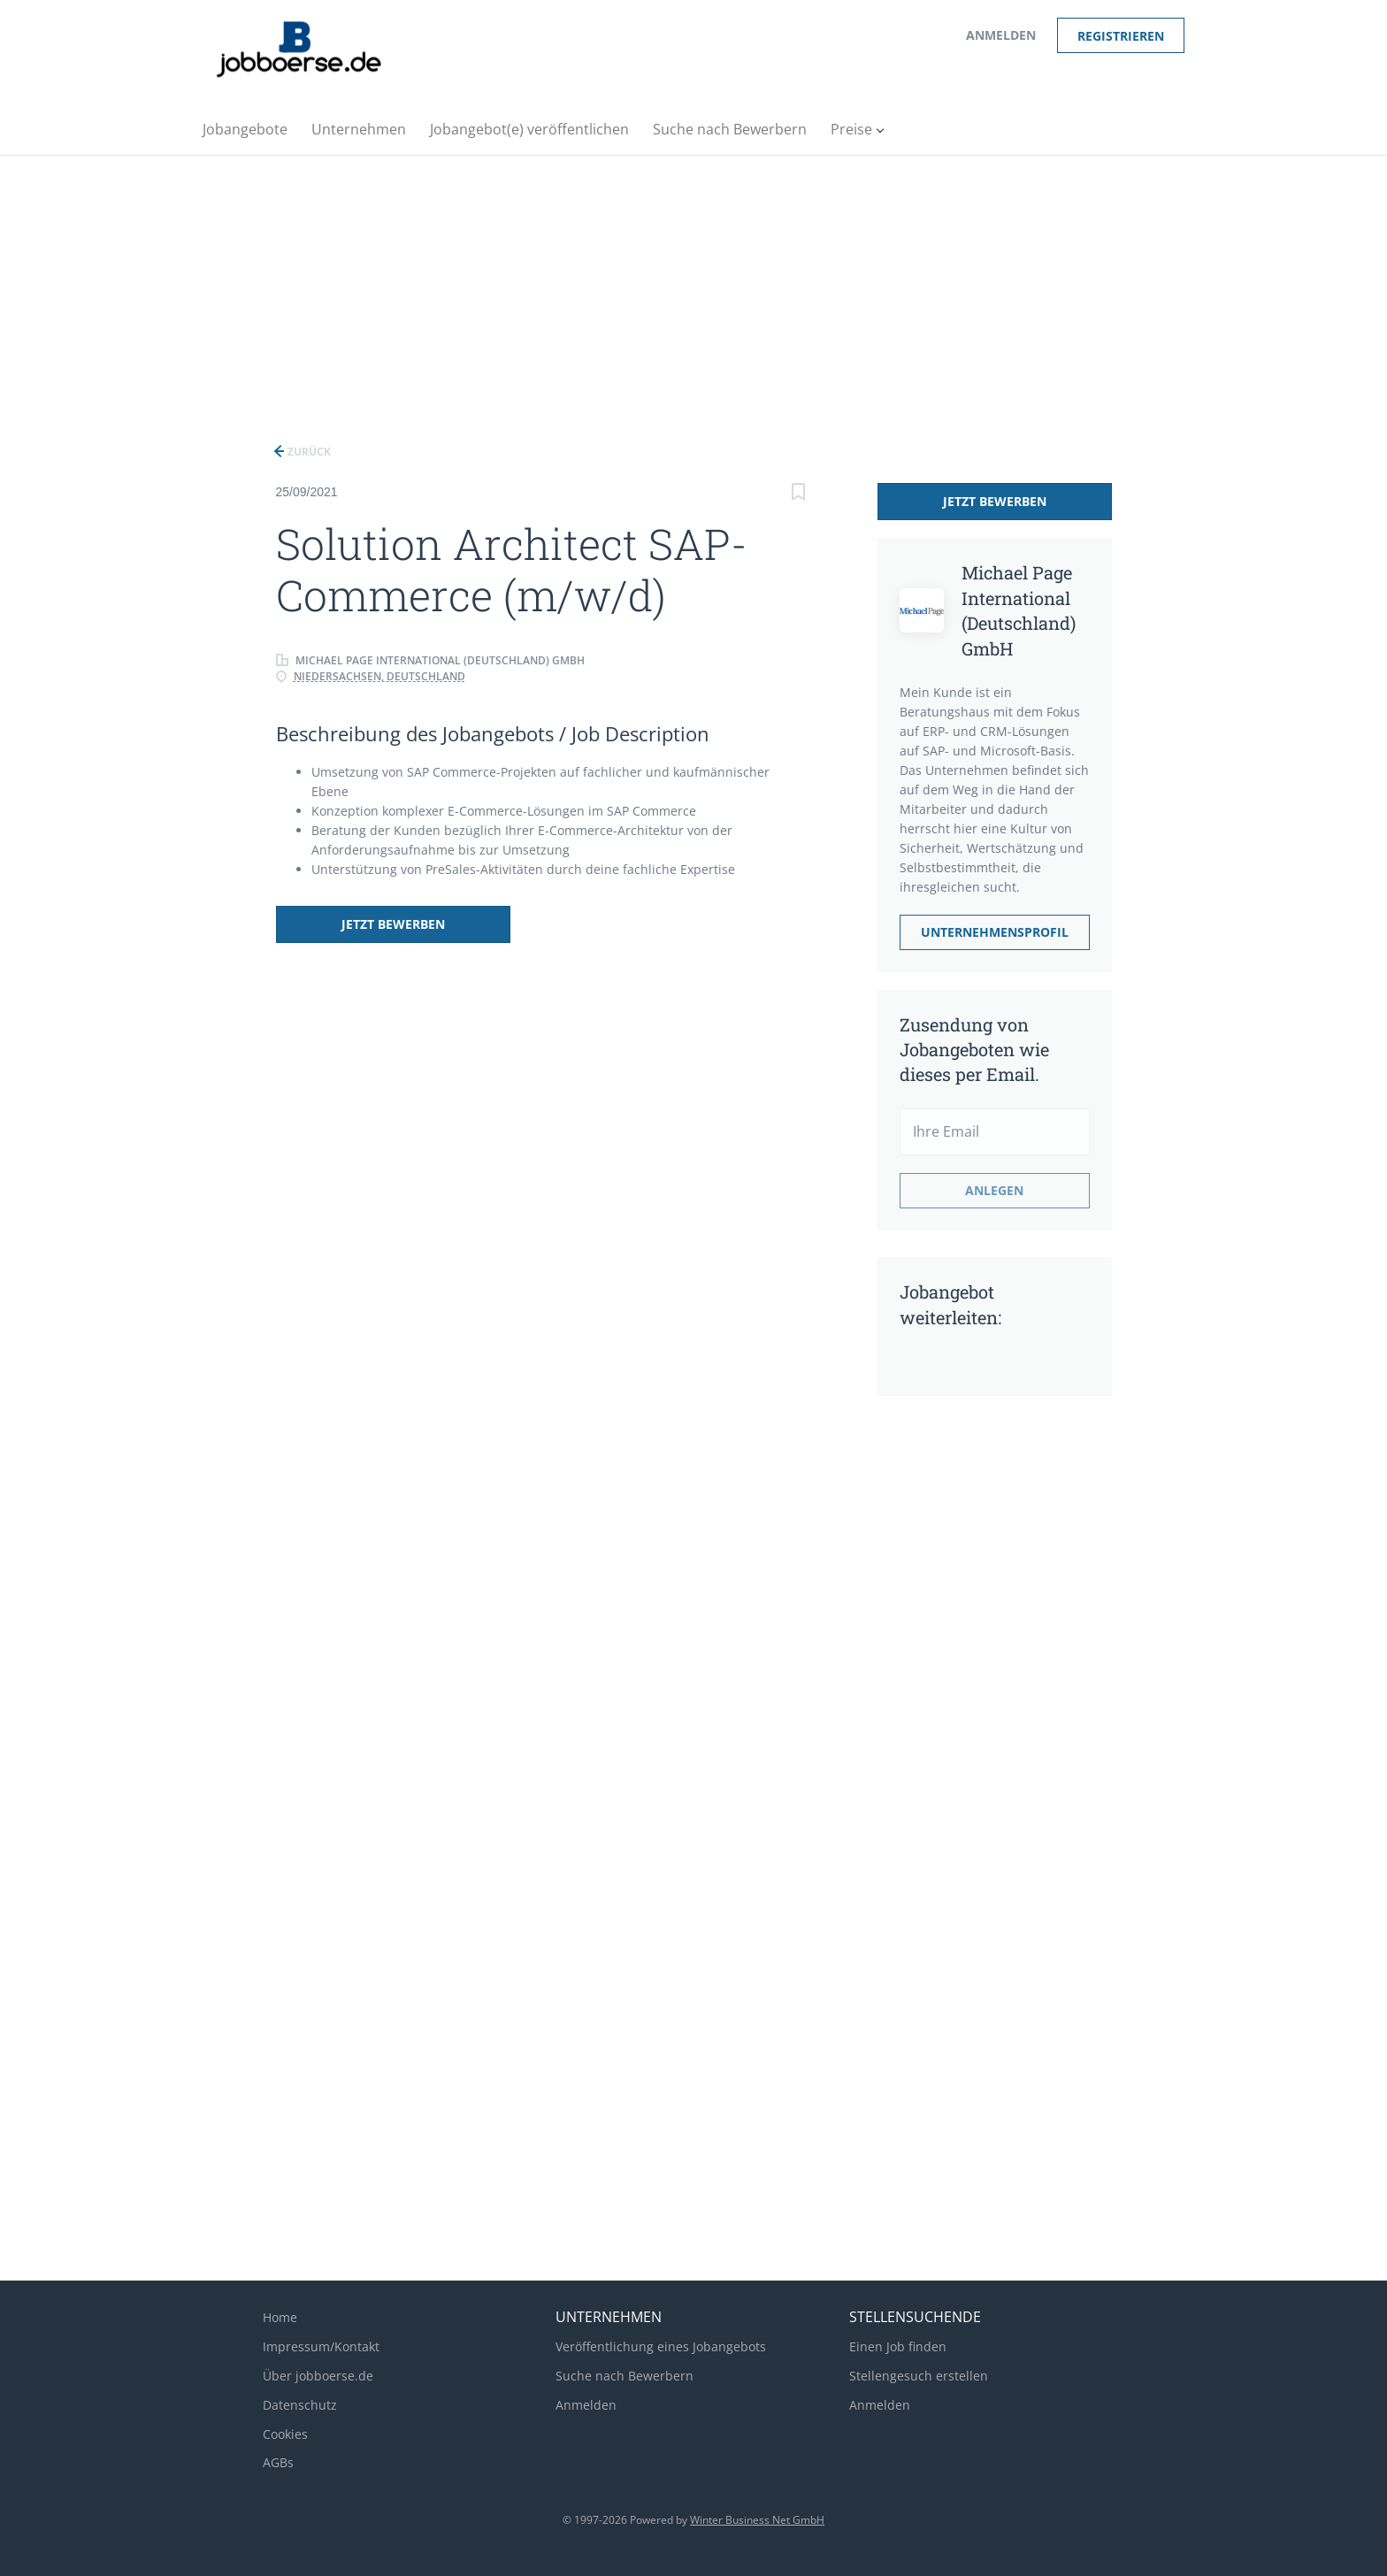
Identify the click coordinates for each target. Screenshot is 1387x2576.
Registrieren (1120, 35)
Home (280, 2317)
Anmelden (1001, 35)
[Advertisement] (693, 288)
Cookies (285, 2434)
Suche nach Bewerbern (625, 2375)
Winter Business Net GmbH (757, 2519)
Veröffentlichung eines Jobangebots (661, 2346)
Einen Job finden (897, 2346)
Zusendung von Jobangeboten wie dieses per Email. (974, 1049)
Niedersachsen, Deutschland (379, 676)
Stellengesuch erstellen (918, 2375)
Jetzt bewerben (393, 924)
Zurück (308, 451)
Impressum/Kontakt (321, 2346)
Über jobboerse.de (318, 2375)
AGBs (278, 2462)
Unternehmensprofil (995, 932)
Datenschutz (300, 2404)
